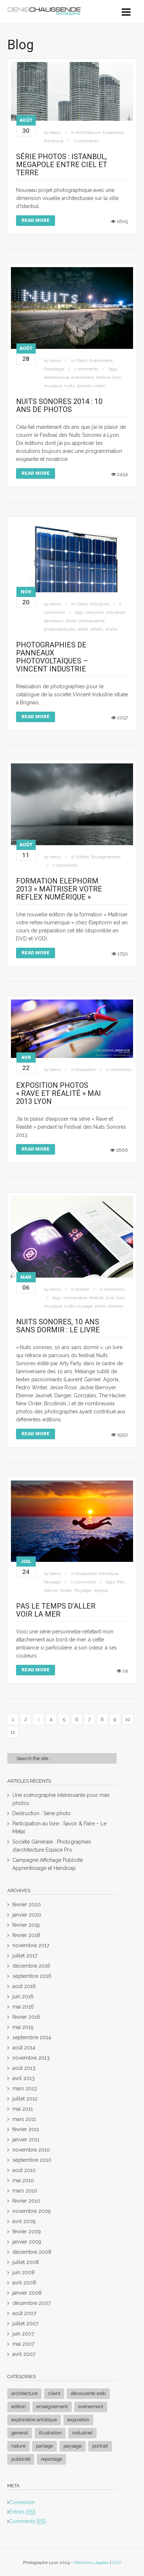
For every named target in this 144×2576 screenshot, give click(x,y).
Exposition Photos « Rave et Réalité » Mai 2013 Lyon (58, 1093)
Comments (27, 2521)
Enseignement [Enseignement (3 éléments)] (52, 2406)
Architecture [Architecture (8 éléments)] (24, 2393)
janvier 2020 (26, 1915)
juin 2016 (23, 1996)
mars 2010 (24, 2191)
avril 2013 (23, 2078)
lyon (117, 377)
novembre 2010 (31, 2150)
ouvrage (85, 1306)
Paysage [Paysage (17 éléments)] (72, 2446)
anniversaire (75, 1297)
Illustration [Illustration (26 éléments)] (50, 2433)
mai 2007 (23, 2344)
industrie (95, 612)
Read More (36, 220)
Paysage (52, 1582)
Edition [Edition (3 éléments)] (18, 2406)
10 (128, 1719)
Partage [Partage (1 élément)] (44, 2446)
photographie (92, 620)
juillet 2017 (24, 1956)
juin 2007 (23, 2334)
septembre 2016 (31, 1976)
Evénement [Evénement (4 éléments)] (90, 2406)
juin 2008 (23, 2272)
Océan (66, 1590)
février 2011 (25, 2129)
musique (53, 385)
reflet (82, 629)
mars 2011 (24, 2119)
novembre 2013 (31, 2058)
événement (82, 377)
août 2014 (23, 2048)
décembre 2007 (31, 2303)
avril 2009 (24, 2221)
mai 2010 (23, 2180)
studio (111, 629)
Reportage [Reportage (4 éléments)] (51, 2459)
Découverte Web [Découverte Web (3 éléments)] (88, 2393)
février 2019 (26, 1925)
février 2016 (26, 2017)
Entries (22, 2512)
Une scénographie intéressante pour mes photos (61, 1799)
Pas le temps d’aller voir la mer (56, 1610)
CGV (116, 2562)
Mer (120, 1582)
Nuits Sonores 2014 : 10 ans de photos (59, 405)
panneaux (53, 620)
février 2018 (26, 1935)
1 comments (86, 368)
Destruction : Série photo (41, 1813)
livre (110, 1297)
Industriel (99, 604)
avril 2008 (24, 2283)
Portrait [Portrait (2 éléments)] (100, 2446)
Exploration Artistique (97, 1573)
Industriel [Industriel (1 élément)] (82, 2433)
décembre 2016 (31, 1966)
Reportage (54, 368)
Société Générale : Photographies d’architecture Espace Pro (51, 1846)
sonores (115, 1306)
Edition (82, 856)
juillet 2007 (25, 2323)
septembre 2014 (31, 2037)
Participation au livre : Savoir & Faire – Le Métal (59, 1827)
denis (55, 132)
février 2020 (26, 1904)
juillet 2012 (25, 2099)
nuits (69, 385)
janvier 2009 (26, 2242)
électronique (56, 377)
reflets (96, 629)
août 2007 (24, 2313)
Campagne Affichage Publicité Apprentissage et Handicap (47, 1864)
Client (81, 360)
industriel (115, 612)
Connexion (22, 2502)
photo (71, 620)
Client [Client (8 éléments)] (54, 2393)
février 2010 (26, 2201)
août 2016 (24, 1986)
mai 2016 (23, 2007)
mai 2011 (22, 2109)
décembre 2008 (31, 2252)
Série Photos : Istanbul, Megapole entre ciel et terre (61, 164)
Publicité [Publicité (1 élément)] (20, 2459)
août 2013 (23, 2068)
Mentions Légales (91, 2562)
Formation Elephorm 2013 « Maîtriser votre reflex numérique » (59, 889)
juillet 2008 (25, 2262)
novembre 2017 (30, 1945)
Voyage (100, 1590)
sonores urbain (91, 385)
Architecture (88, 132)
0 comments (86, 140)
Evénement (101, 360)
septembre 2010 (31, 2160)
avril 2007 (23, 2354)
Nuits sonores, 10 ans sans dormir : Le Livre (58, 1325)
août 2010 (24, 2170)
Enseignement (106, 856)
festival (103, 377)
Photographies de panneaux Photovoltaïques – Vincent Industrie (52, 656)
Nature (51, 1590)
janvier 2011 (25, 2139)
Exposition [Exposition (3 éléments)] (78, 2419)
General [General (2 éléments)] (19, 2433)
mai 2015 (22, 2027)
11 (13, 1732)
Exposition (86, 1069)
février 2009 (26, 2231)
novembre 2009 (31, 2211)
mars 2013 (24, 2088)
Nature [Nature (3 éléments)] (18, 2446)
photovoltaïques (59, 629)
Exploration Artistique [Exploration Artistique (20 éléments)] (34, 2419)
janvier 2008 (27, 2293)
